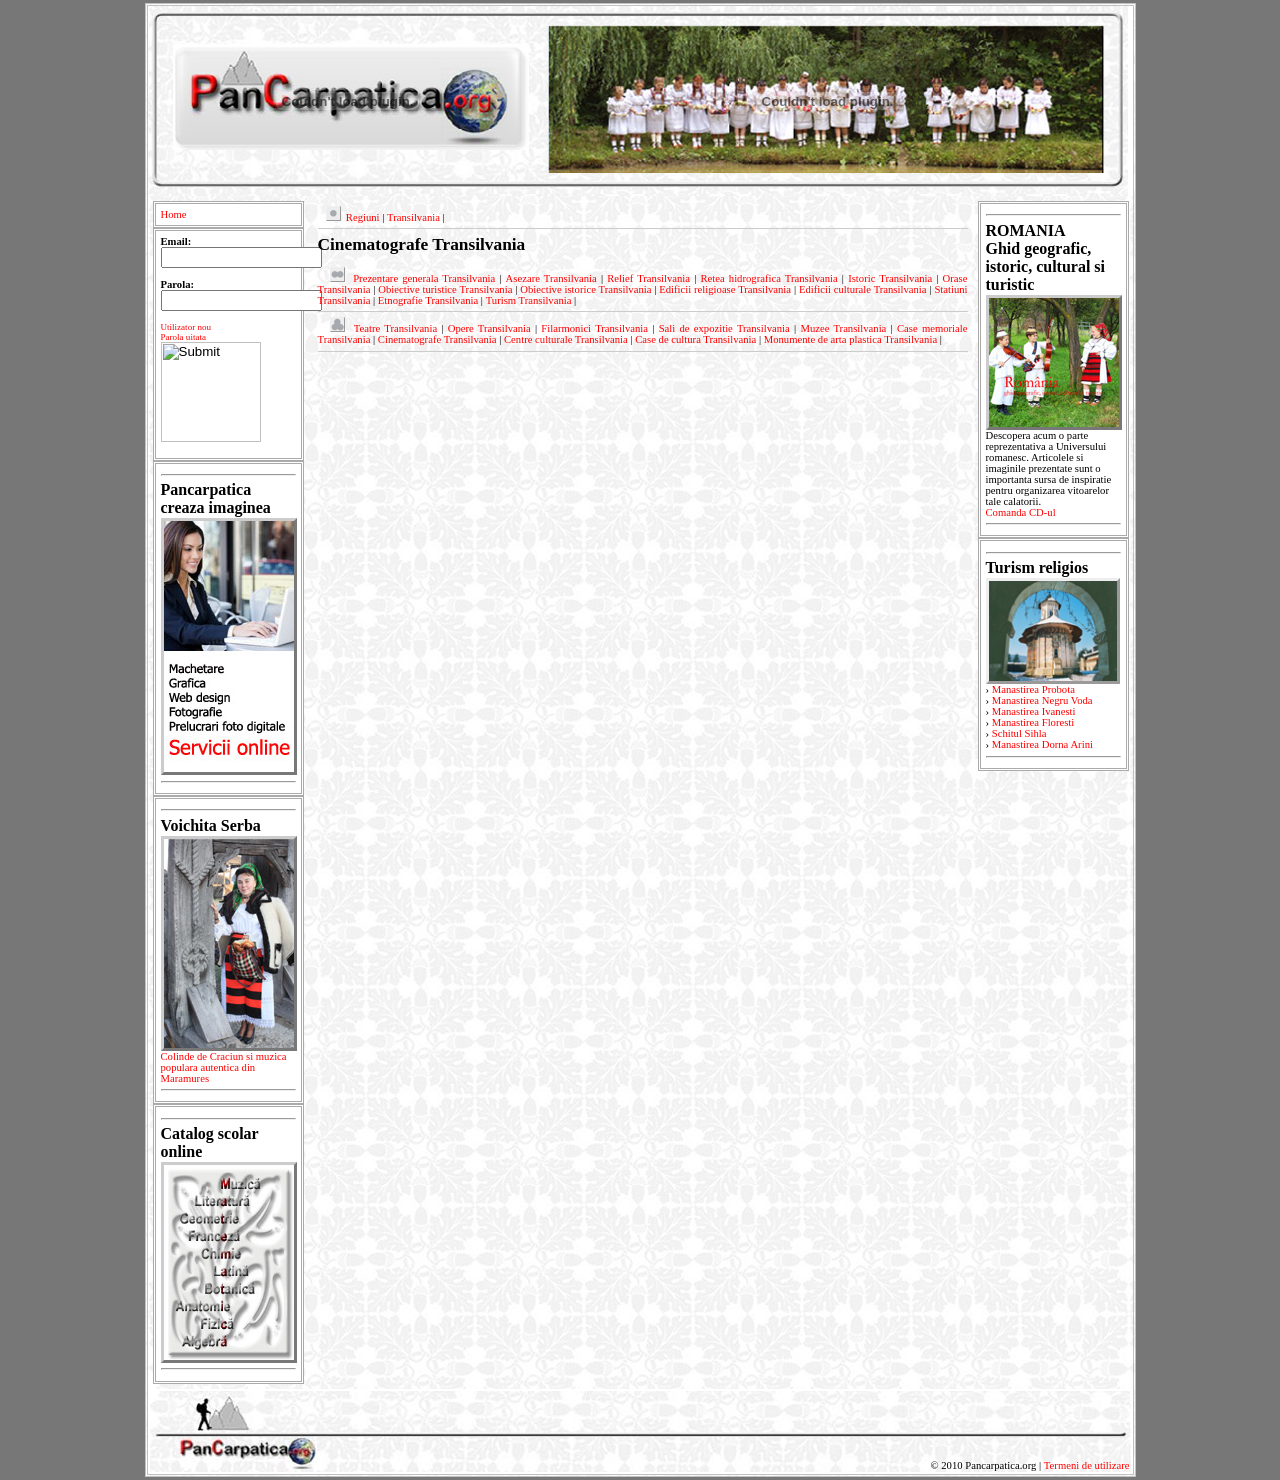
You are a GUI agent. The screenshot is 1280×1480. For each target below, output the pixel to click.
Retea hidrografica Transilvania (768, 278)
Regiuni (363, 217)
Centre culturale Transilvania (566, 339)
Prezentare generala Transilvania (424, 278)
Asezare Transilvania (551, 278)
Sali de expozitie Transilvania (724, 328)
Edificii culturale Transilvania (863, 289)
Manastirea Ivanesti (1034, 711)
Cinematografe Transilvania (437, 339)
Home (174, 214)
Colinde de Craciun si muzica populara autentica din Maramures (228, 1071)
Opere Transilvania (489, 328)
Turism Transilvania (529, 300)
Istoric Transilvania (890, 278)
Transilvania (413, 217)
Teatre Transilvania (395, 328)
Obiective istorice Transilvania (585, 289)
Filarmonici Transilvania (594, 328)
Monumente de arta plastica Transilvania (850, 339)
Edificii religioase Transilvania (725, 289)
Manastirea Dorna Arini (1042, 744)
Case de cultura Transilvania (695, 339)
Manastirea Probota (1033, 689)
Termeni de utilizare (1087, 1465)
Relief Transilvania (648, 278)
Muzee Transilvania (843, 328)
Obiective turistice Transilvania (445, 289)
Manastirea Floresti (1033, 722)
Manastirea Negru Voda (1042, 700)
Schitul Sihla (1019, 733)
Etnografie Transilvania (428, 300)
